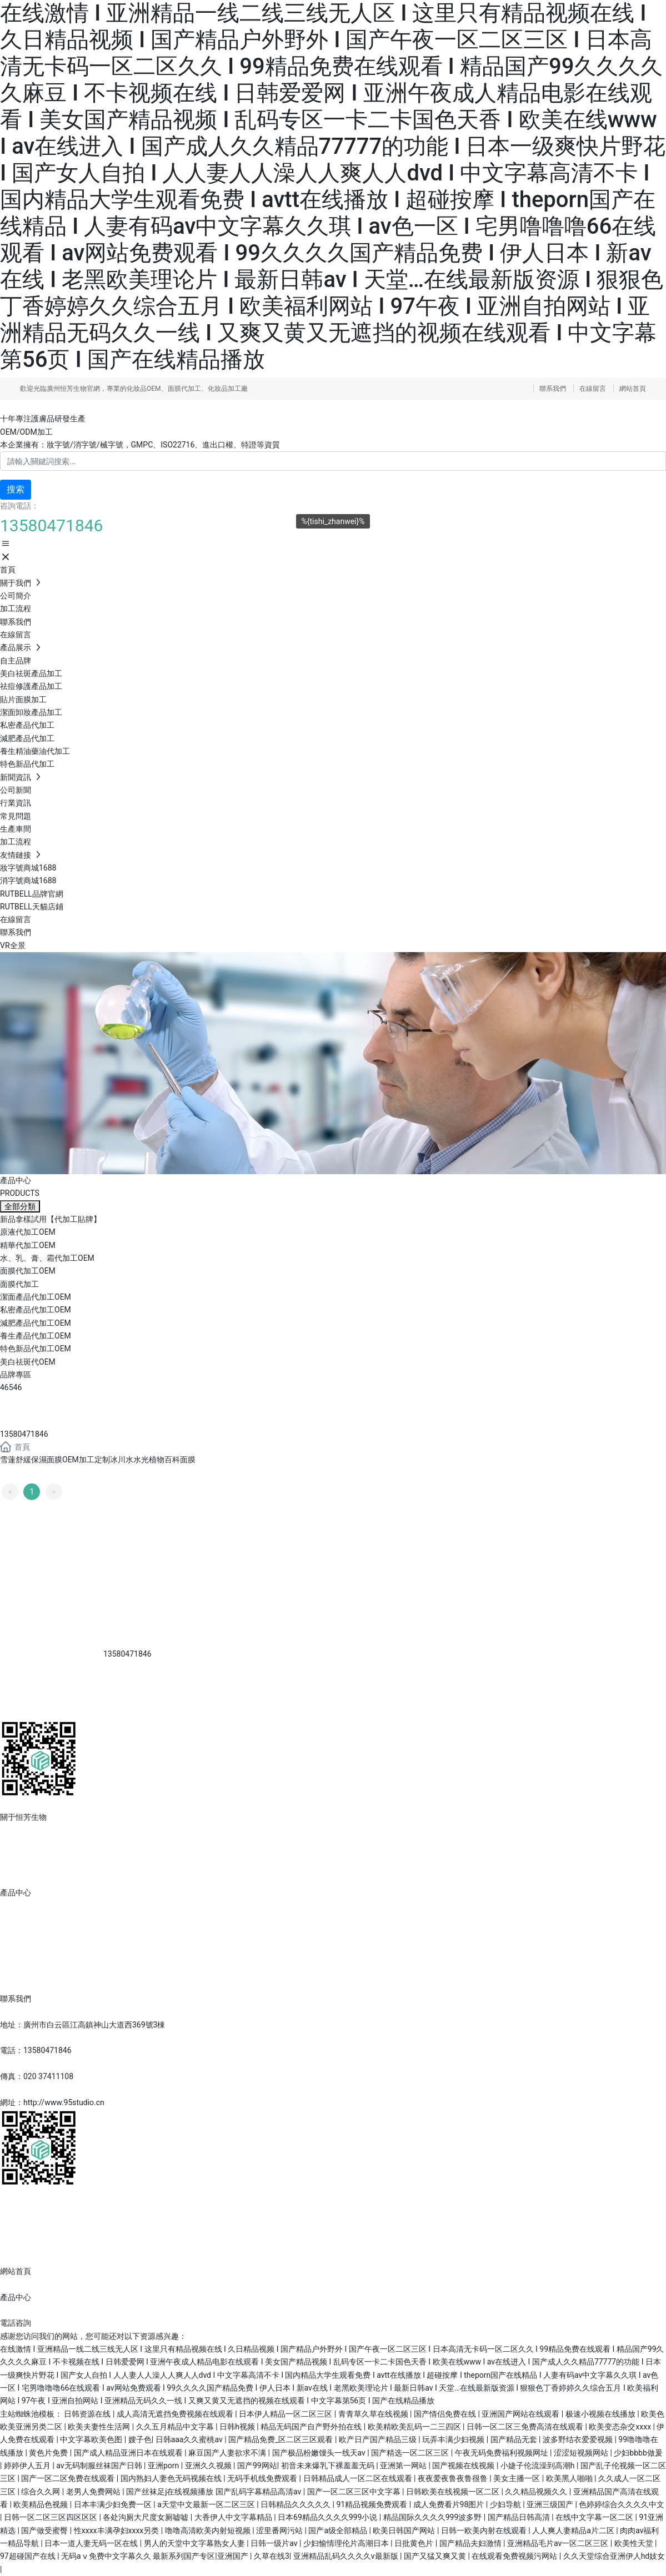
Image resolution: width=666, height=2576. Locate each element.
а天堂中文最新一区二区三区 (207, 2504)
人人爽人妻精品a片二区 (574, 2530)
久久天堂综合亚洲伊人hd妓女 (614, 2556)
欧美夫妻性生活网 (100, 2426)
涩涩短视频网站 (582, 2452)
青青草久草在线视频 (374, 2413)
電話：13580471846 (36, 2050)
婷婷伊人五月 (28, 2465)
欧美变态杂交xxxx (621, 2426)
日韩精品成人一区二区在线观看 (358, 2478)
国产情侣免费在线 (446, 2413)
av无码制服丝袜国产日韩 (100, 2465)
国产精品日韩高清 (520, 2517)
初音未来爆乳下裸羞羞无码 (328, 2465)
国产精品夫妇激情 (471, 2543)
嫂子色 (140, 2439)
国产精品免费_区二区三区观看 (281, 2439)
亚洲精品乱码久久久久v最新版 (346, 2556)
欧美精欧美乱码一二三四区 (415, 2426)
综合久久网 (41, 2491)
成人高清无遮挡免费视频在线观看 (176, 2413)
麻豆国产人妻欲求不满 (228, 2452)
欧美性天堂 (634, 2543)
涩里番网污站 (280, 2530)
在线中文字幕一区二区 (595, 2517)
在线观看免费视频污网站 (515, 2556)
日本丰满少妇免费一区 (113, 2504)
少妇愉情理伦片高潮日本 (346, 2543)
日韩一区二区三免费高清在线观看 (526, 2426)
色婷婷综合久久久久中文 (621, 2504)
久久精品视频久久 (537, 2491)
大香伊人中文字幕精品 (234, 2517)
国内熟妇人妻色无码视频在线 (172, 2478)
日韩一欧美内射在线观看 (484, 2530)
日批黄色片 (414, 2543)
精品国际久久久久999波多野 (433, 2517)
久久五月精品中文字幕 (176, 2426)
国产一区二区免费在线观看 (68, 2478)
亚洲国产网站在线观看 (521, 2413)
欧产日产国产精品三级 (378, 2439)
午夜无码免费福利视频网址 (502, 2452)
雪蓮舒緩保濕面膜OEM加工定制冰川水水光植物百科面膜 (98, 1459)
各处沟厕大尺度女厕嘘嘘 (146, 2517)
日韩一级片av (275, 2543)
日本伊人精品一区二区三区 (286, 2413)
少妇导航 (506, 2504)
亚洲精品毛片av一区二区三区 (558, 2543)
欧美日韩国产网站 (405, 2530)
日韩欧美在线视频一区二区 (453, 2491)
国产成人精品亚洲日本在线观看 (129, 2452)
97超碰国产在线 (28, 2556)
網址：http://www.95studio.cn (52, 2102)
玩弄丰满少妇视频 (454, 2439)
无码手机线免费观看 (263, 2478)
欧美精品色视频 (41, 2504)
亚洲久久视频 (209, 2465)
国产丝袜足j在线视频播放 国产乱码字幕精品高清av (214, 2491)
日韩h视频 (238, 2426)
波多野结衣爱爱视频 (578, 2439)
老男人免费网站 (94, 2491)
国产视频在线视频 (464, 2465)
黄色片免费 (49, 2452)
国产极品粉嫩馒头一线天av (320, 2452)
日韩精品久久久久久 (296, 2504)
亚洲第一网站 (404, 2465)
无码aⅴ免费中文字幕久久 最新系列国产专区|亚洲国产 (155, 2556)
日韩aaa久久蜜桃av (190, 2439)
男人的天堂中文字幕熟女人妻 (195, 2543)
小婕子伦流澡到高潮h (538, 2465)
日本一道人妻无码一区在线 (91, 2543)
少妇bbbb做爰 (638, 2452)
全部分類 (20, 1206)
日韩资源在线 (88, 2413)
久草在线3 (271, 2556)
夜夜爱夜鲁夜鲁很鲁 (453, 2478)
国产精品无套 (514, 2439)
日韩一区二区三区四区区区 (51, 2517)
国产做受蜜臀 (45, 2530)
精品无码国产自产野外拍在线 (312, 2426)
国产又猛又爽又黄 (436, 2556)
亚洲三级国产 (551, 2504)
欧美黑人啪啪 (570, 2478)
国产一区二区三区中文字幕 (354, 2491)
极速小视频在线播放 (601, 2413)
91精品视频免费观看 (372, 2504)
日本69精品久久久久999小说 (328, 2517)
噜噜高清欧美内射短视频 (208, 2530)
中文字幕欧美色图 (92, 2439)
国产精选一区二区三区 (410, 2452)
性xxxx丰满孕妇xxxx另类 (117, 2530)
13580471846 (24, 1434)
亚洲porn (164, 2465)
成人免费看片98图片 (449, 2504)
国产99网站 (257, 2465)
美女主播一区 (517, 2478)
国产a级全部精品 (338, 2530)
